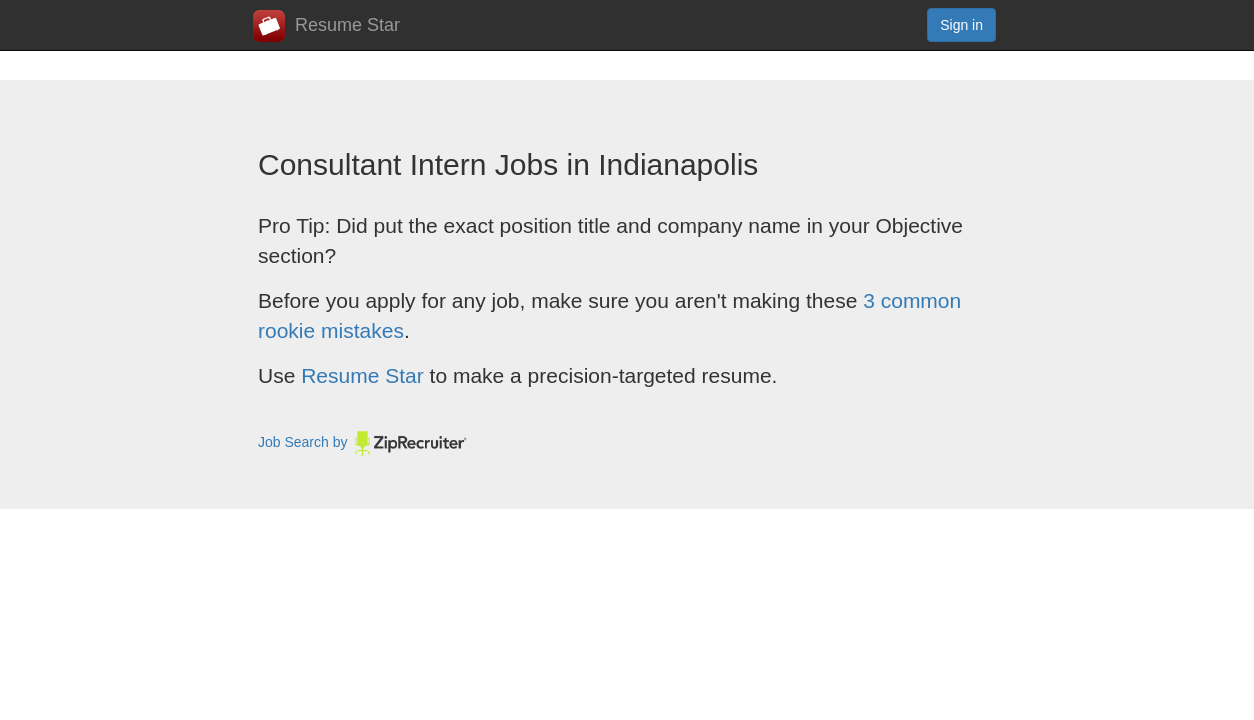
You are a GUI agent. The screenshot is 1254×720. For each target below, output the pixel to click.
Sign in (961, 25)
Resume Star (326, 26)
